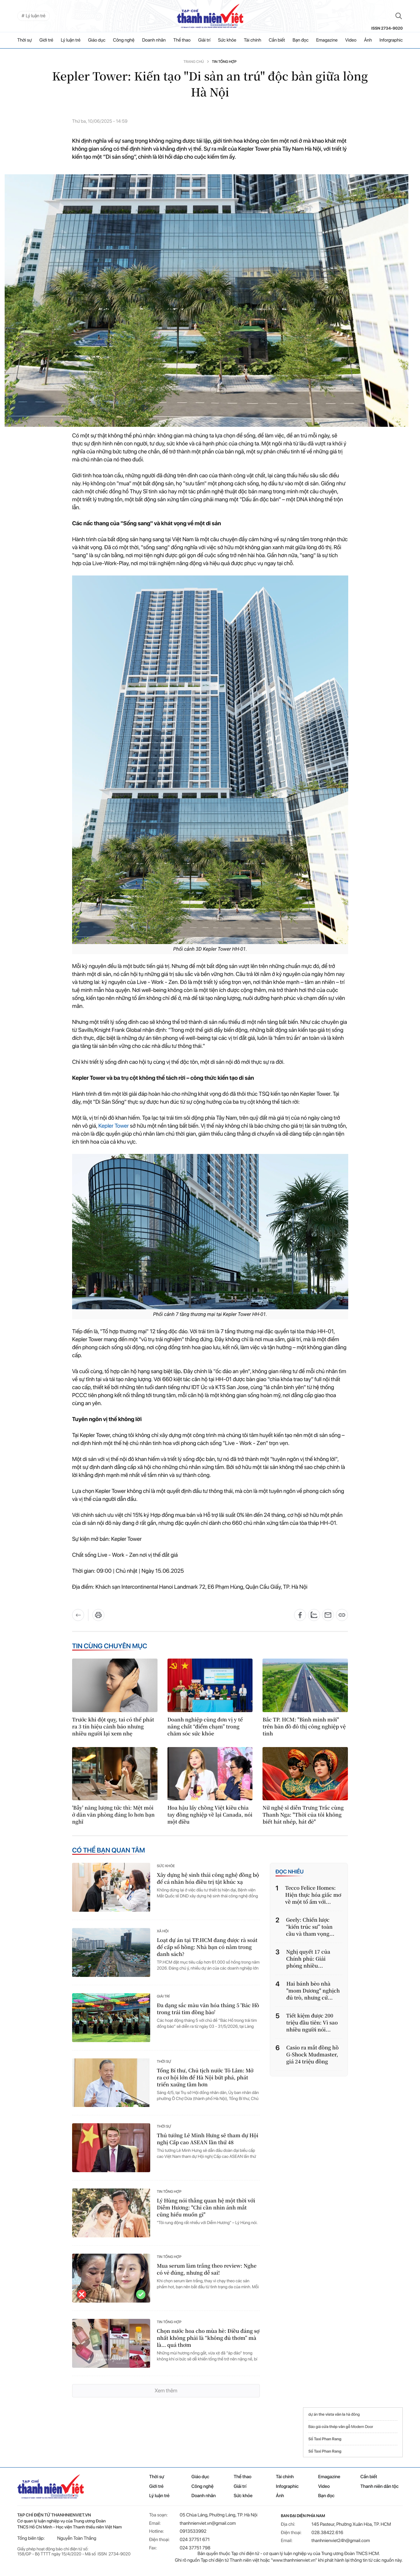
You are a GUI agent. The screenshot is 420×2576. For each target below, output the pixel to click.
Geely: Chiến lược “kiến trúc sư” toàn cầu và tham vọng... (310, 1932)
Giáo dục (96, 40)
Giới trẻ (46, 40)
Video (351, 40)
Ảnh (368, 40)
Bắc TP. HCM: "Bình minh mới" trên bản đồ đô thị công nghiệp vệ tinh (304, 1732)
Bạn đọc (300, 40)
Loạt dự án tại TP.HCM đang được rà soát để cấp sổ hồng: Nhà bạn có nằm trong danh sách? (207, 1952)
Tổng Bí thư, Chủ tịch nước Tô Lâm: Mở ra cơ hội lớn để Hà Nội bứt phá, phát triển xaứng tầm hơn (205, 2083)
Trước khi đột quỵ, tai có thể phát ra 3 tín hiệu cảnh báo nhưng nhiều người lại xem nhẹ (113, 1732)
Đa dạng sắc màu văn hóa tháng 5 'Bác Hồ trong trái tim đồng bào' (208, 2014)
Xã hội (162, 1937)
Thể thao (182, 40)
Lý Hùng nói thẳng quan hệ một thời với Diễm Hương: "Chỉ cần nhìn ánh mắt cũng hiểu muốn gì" (206, 2213)
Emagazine (327, 40)
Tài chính (252, 40)
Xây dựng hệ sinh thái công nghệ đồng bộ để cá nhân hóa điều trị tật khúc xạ (208, 1884)
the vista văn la (332, 2420)
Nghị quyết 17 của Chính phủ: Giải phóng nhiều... (308, 1964)
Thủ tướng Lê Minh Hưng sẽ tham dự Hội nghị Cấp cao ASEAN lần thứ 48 (207, 2145)
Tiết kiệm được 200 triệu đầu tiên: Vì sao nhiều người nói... (312, 2028)
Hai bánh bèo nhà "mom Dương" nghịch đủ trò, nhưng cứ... (313, 1996)
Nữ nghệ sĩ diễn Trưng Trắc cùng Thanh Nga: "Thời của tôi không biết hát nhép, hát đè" (303, 1820)
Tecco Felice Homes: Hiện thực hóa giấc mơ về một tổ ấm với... (313, 1900)
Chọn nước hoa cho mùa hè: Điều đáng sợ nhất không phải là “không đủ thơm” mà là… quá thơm (208, 2344)
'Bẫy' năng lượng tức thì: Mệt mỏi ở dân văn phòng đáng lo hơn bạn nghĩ (113, 1820)
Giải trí (204, 40)
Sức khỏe (227, 40)
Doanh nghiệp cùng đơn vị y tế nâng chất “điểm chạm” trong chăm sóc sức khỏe (205, 1732)
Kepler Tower (113, 1132)
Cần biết (277, 40)
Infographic (287, 2492)
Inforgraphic (391, 40)
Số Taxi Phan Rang (324, 2444)
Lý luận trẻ (70, 40)
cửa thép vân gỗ (336, 2432)
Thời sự (24, 40)
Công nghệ (124, 40)
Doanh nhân (154, 40)
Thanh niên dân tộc (380, 2492)
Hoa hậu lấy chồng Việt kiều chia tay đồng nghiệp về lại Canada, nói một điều (210, 1820)
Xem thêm (166, 2396)
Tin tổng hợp (224, 62)
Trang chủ (193, 62)
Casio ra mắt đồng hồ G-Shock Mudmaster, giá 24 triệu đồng (312, 2060)
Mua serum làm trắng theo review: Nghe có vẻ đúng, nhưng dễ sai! (207, 2275)
